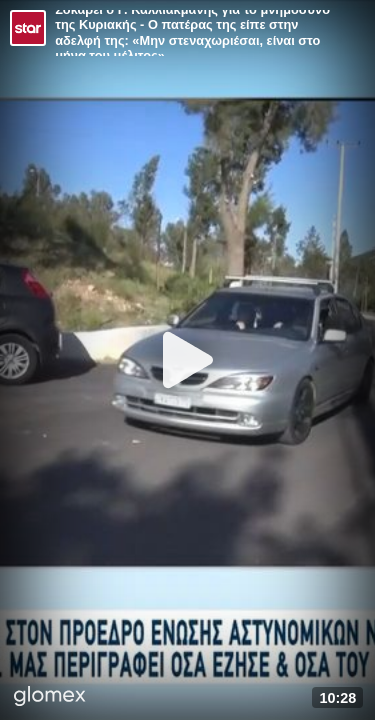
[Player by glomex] (50, 698)
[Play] (188, 360)
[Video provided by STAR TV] (28, 28)
